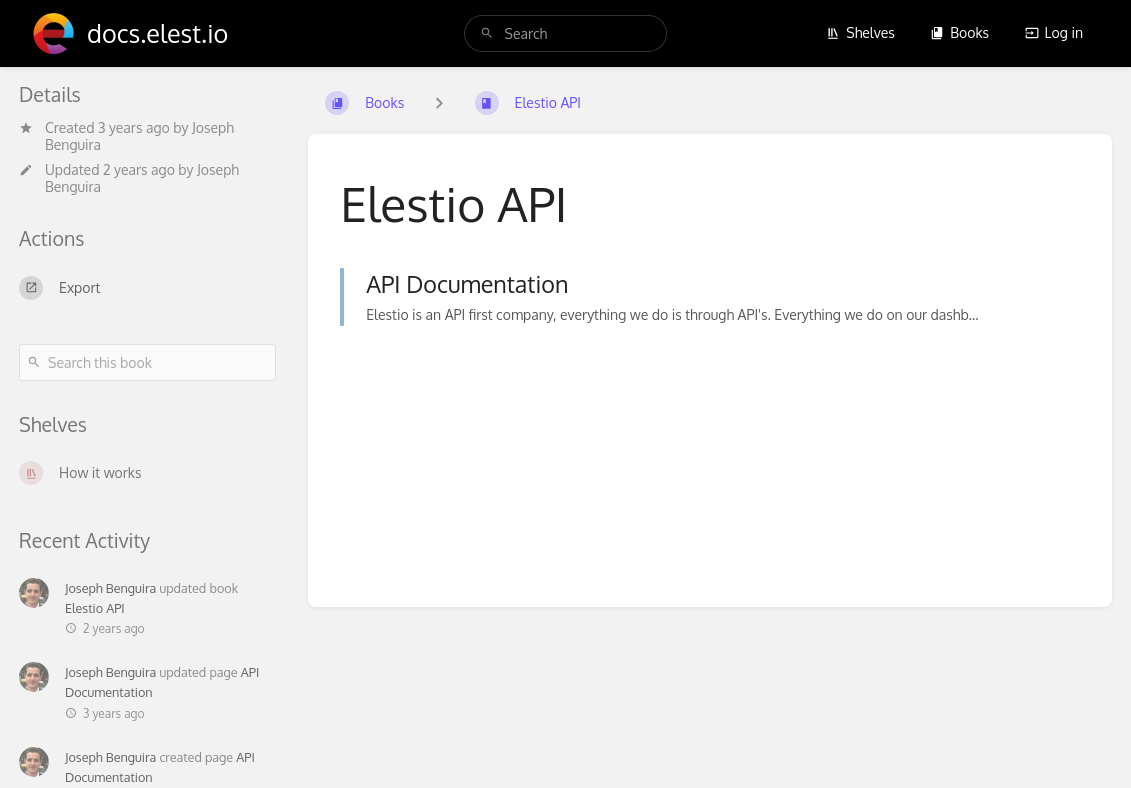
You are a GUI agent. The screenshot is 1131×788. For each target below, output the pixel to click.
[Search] (487, 33)
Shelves (860, 32)
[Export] (147, 288)
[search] (566, 33)
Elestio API (95, 608)
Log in (1054, 32)
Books (959, 32)
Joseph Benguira (110, 588)
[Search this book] (147, 362)
